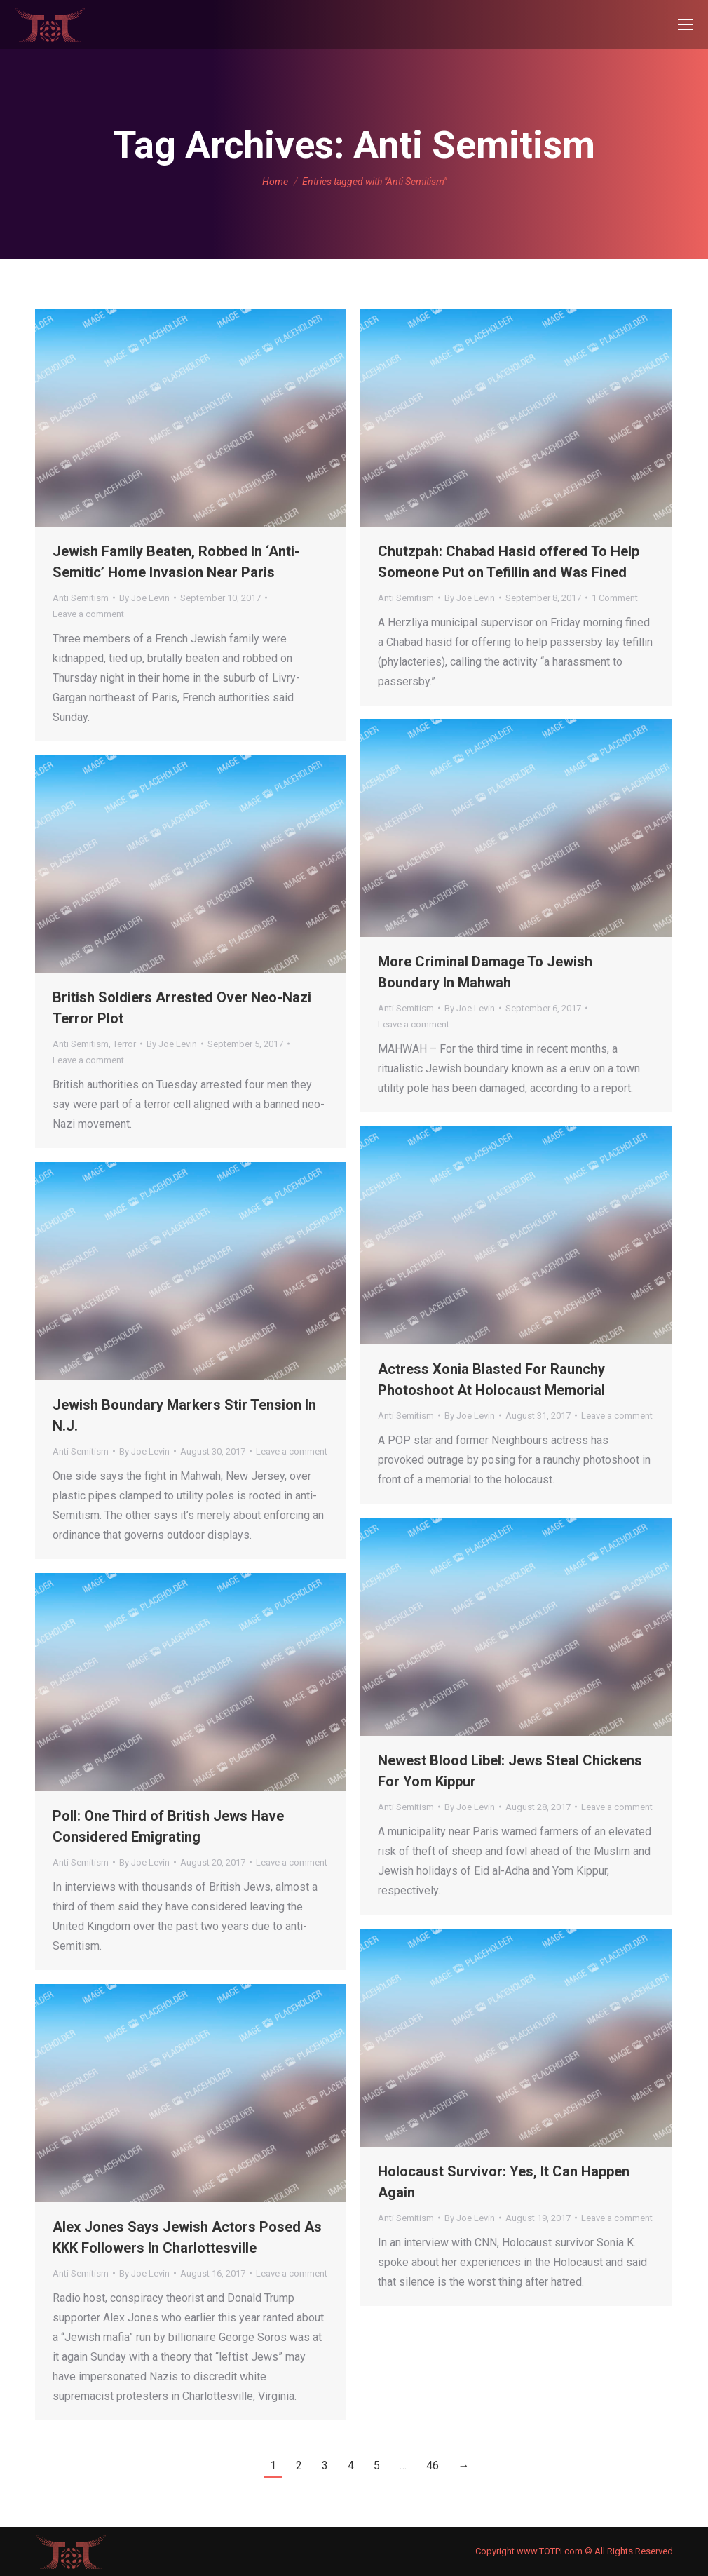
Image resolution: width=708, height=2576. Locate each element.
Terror (124, 1044)
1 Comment (615, 598)
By (144, 598)
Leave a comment (88, 614)
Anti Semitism (81, 598)
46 (432, 2465)
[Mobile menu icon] (685, 24)
